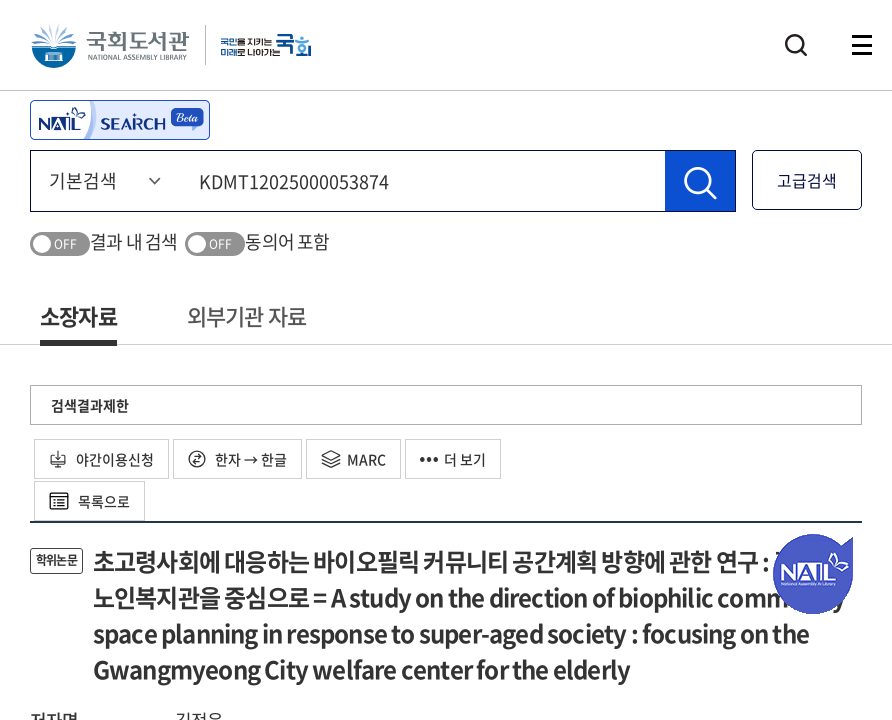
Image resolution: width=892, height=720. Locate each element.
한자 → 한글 (237, 459)
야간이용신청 (101, 459)
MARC (353, 459)
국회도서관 (110, 45)
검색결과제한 (90, 405)
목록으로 (89, 501)
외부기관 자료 (246, 315)
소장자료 (78, 315)
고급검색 (807, 180)
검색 (796, 45)
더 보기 (453, 459)
